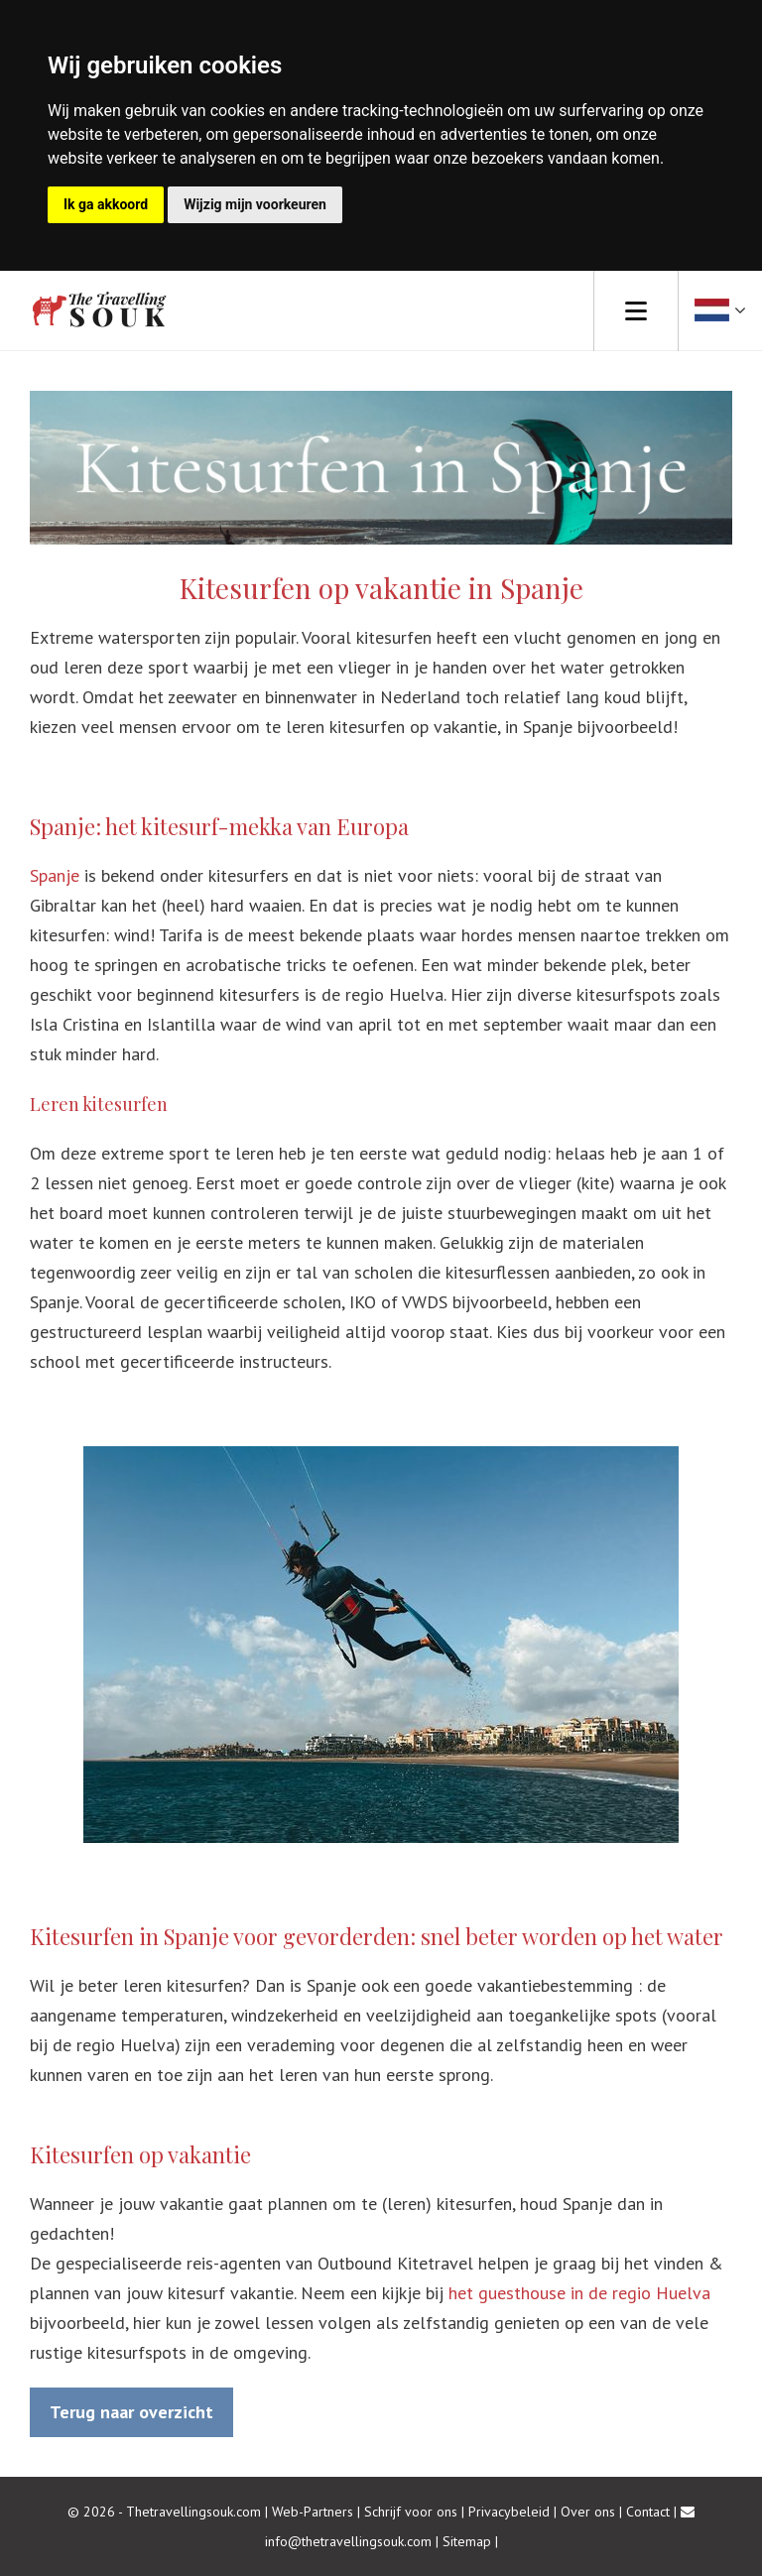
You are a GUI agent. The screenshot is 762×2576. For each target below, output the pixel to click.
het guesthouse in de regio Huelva (579, 2292)
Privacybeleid (509, 2511)
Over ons (588, 2511)
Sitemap (467, 2541)
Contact (648, 2511)
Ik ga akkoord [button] (106, 204)
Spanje (57, 875)
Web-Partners (312, 2511)
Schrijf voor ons (410, 2511)
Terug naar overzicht (131, 2411)
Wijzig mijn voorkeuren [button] (255, 204)
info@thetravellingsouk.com (348, 2541)
